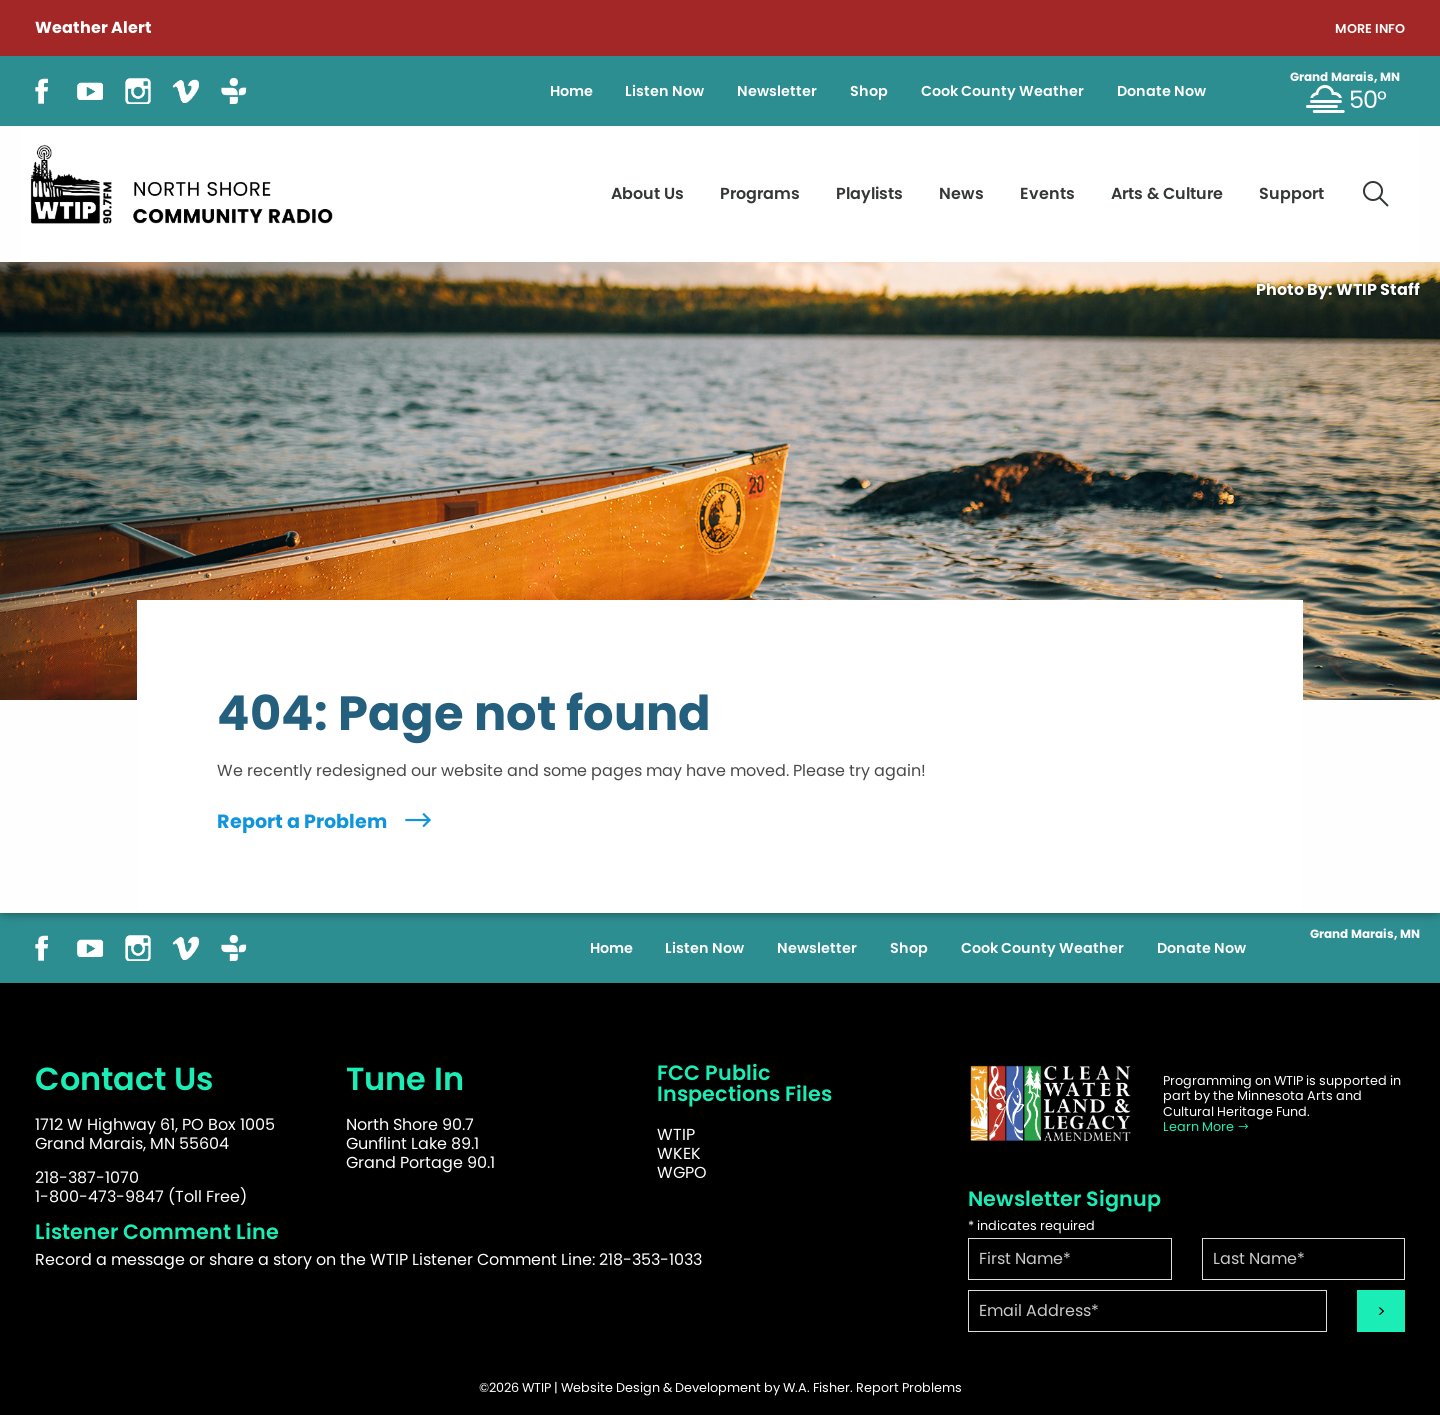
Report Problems (909, 1387)
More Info (1370, 29)
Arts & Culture (1167, 193)
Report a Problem (326, 821)
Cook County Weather (1002, 91)
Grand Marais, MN (1345, 77)
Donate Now (1161, 91)
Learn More (1206, 1126)
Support (1291, 193)
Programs (760, 193)
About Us (647, 193)
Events (1047, 193)
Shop (869, 91)
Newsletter (777, 91)
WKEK (679, 1153)
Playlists (869, 193)
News (961, 193)
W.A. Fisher (816, 1387)
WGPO (682, 1172)
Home (571, 91)
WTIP (676, 1134)
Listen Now (664, 91)
